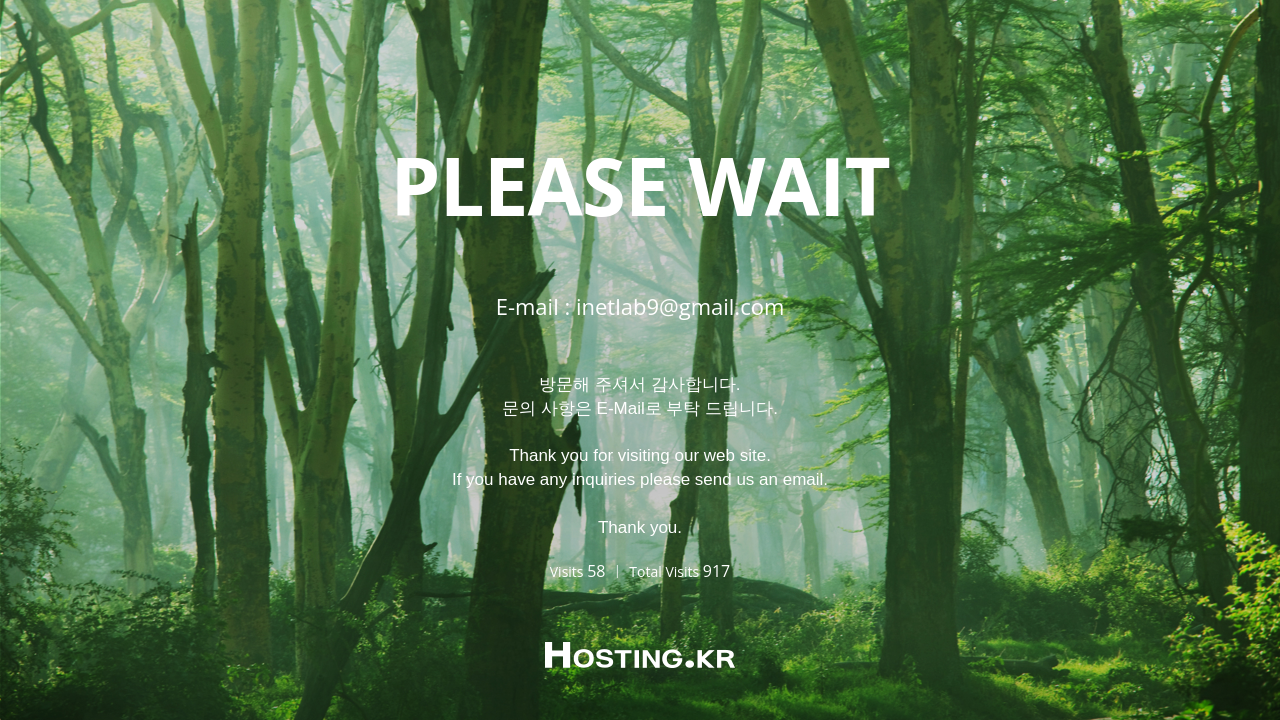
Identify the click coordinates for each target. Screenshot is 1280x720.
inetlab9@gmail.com (680, 306)
